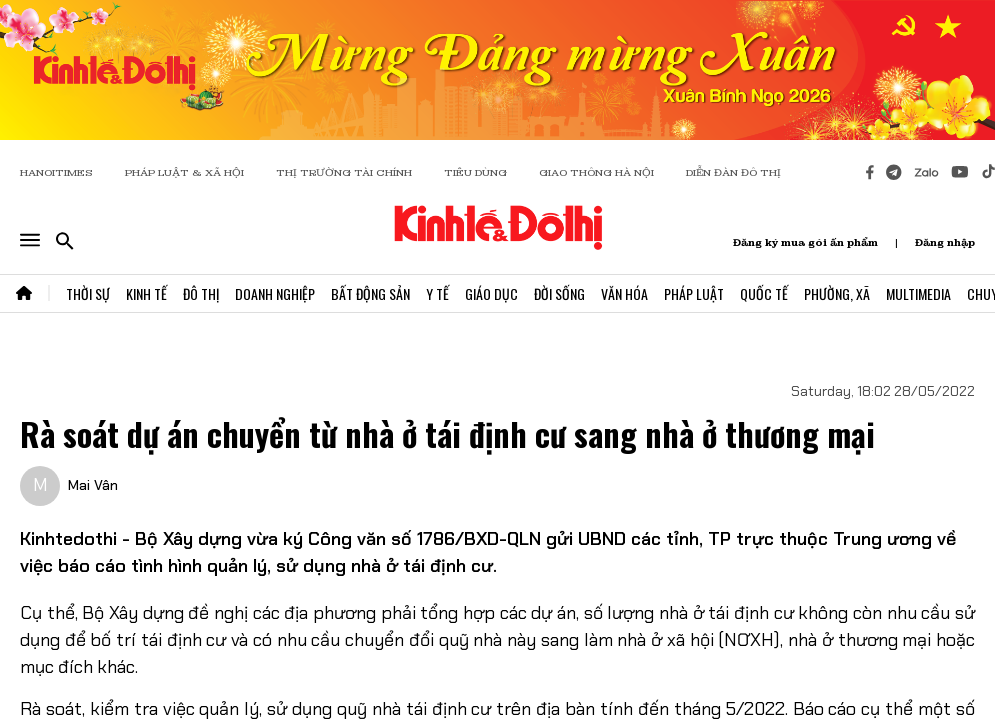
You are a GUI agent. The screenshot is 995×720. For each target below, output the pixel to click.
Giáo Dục (491, 293)
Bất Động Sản (370, 293)
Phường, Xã (837, 293)
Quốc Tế (764, 293)
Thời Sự (88, 293)
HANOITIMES (56, 172)
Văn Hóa (624, 293)
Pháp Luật (694, 293)
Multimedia (918, 293)
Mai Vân (93, 485)
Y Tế (437, 293)
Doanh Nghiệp (275, 293)
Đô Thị (201, 293)
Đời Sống (559, 293)
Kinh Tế (146, 293)
